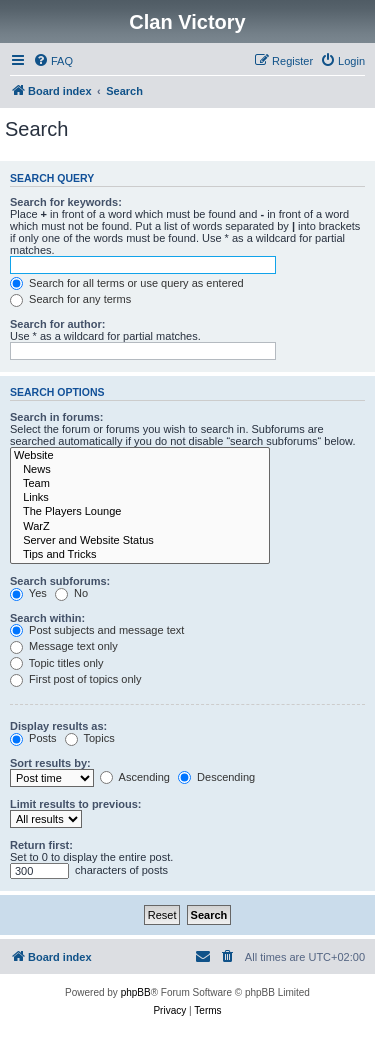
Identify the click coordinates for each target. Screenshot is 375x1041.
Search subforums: (60, 581)
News (140, 470)
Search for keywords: (66, 202)
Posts (33, 738)
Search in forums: (57, 417)
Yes (28, 593)
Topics (90, 738)
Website (140, 456)
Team (140, 484)
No (71, 593)
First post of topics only (76, 679)
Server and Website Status (140, 541)
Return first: (41, 845)
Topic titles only (56, 663)
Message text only (64, 646)
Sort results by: (50, 763)
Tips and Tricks (140, 555)
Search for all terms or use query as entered (127, 283)
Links (140, 498)
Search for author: (57, 324)
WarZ (140, 527)
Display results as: (58, 726)
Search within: (47, 618)
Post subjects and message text (97, 630)
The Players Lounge (140, 512)
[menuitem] (53, 61)
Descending (216, 777)
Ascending (135, 777)
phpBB (136, 992)
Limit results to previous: (75, 804)
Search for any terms (70, 299)
